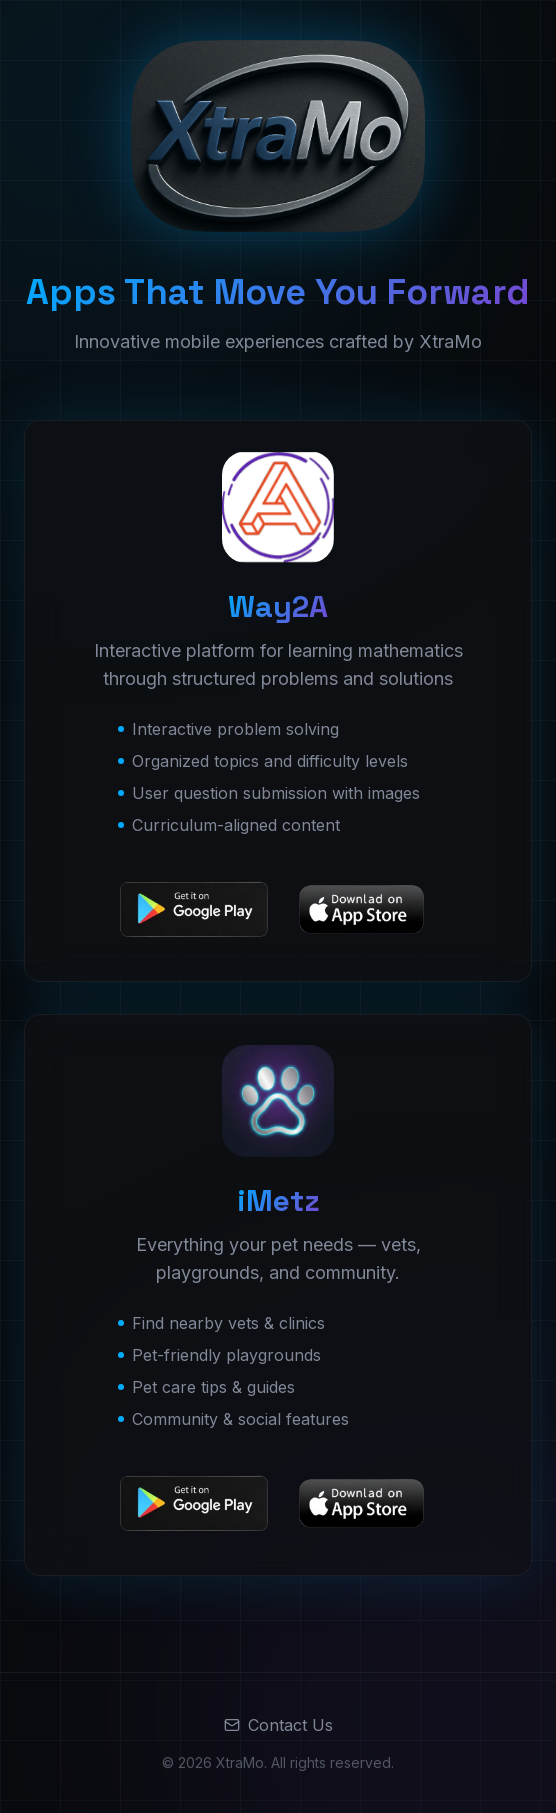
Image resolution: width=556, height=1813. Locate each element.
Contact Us (278, 1725)
